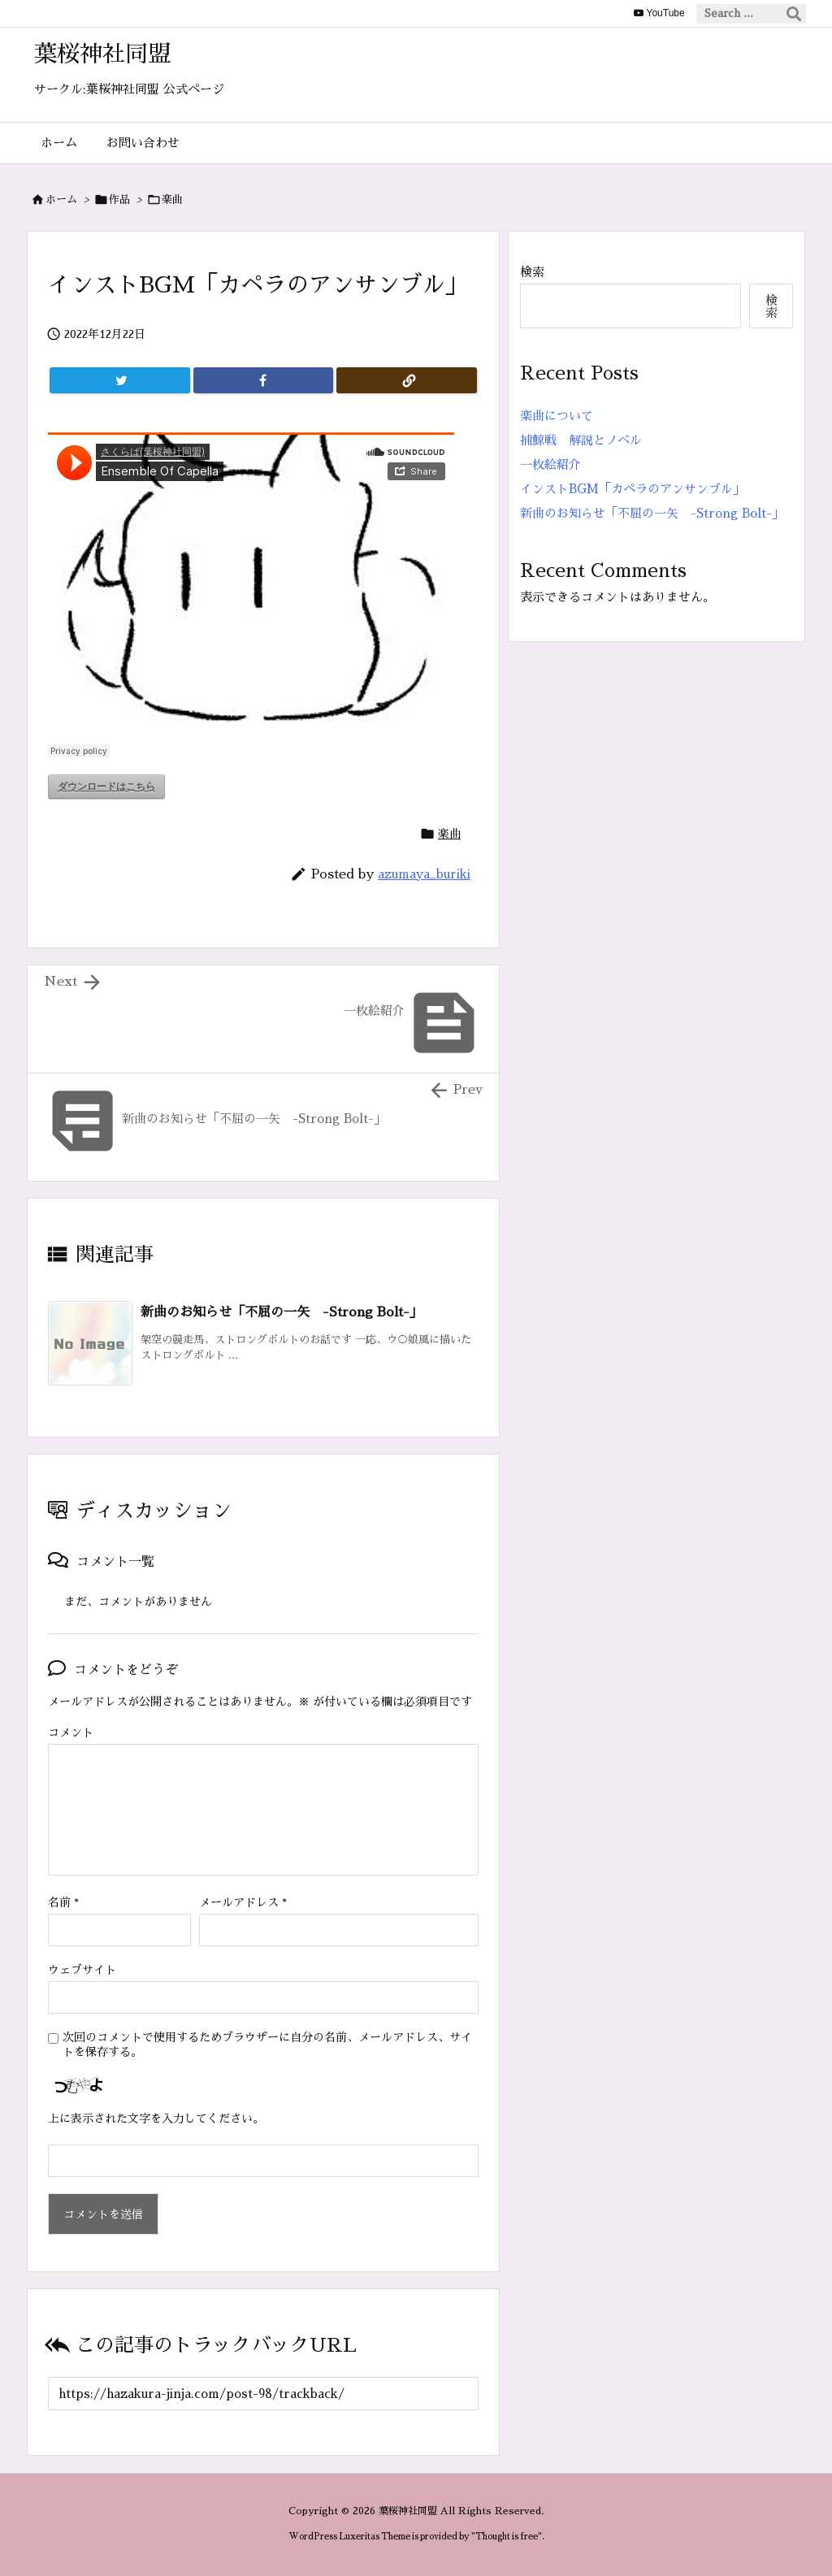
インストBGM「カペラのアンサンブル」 (632, 489)
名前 (63, 1902)
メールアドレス (243, 1902)
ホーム (61, 199)
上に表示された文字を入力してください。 (156, 2118)
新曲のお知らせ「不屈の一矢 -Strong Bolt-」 (281, 1312)
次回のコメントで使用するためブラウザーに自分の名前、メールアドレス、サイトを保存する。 (267, 2045)
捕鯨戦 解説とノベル (581, 440)
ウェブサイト (82, 1969)
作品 (119, 199)
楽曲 (172, 199)
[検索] (794, 14)
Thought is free (506, 2536)
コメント (70, 1732)
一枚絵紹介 (550, 464)
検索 (532, 272)
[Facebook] (263, 380)
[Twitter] (120, 380)
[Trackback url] (263, 2393)
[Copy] (406, 380)
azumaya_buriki (424, 874)
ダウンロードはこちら (106, 786)
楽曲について (556, 416)
